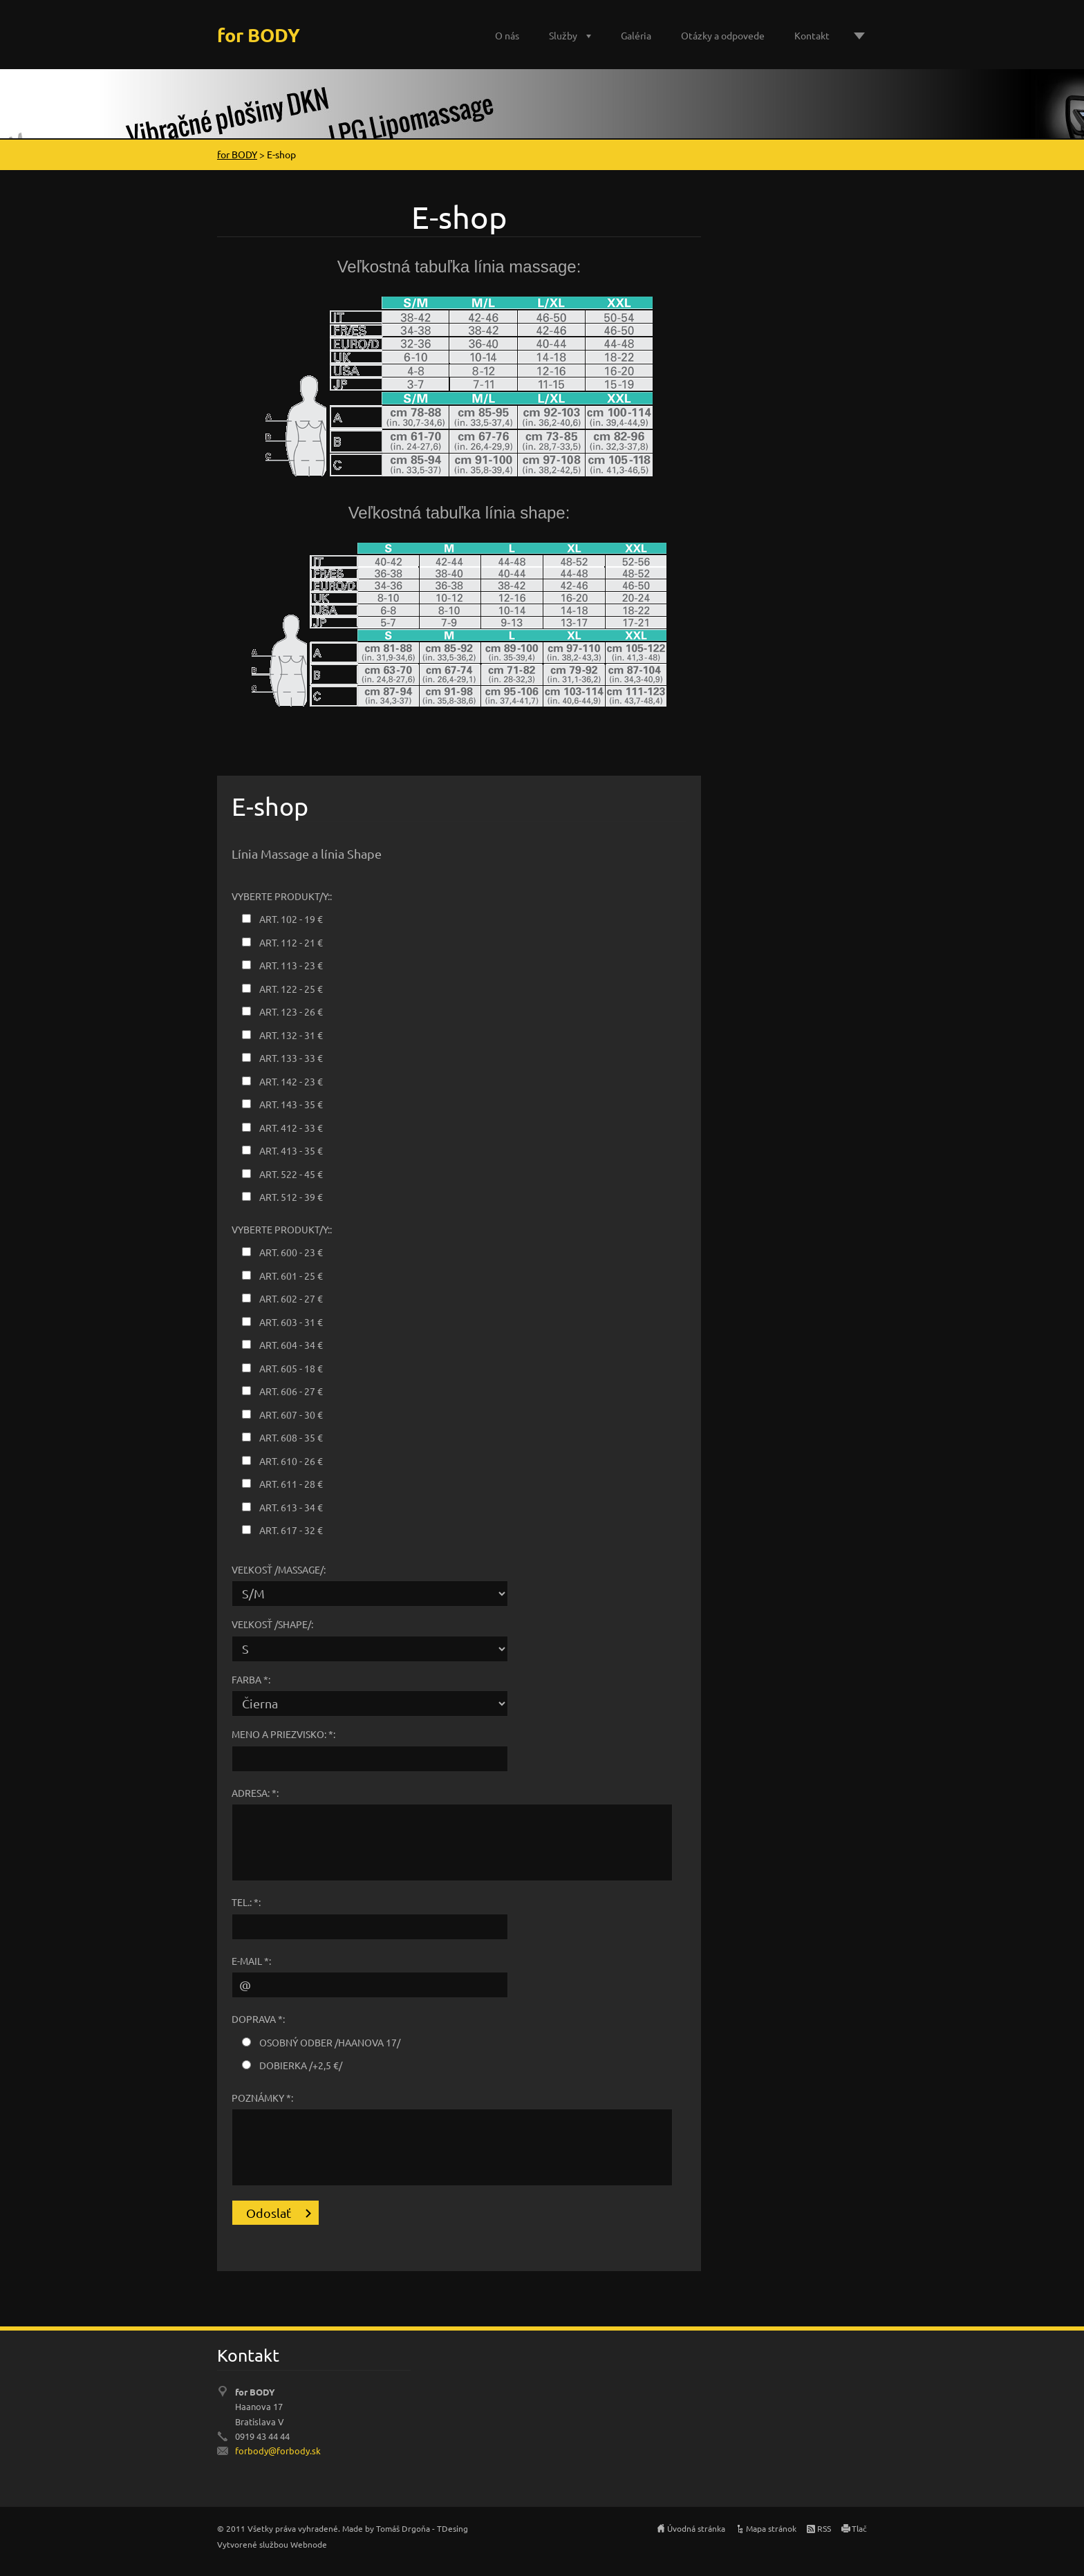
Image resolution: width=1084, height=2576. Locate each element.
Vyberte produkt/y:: (282, 896)
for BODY (237, 154)
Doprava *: (258, 2019)
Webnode (308, 2544)
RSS (824, 2528)
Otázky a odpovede (723, 35)
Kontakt (812, 35)
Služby (563, 35)
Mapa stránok (771, 2528)
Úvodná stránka (696, 2528)
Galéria (636, 35)
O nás (507, 35)
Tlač (859, 2528)
